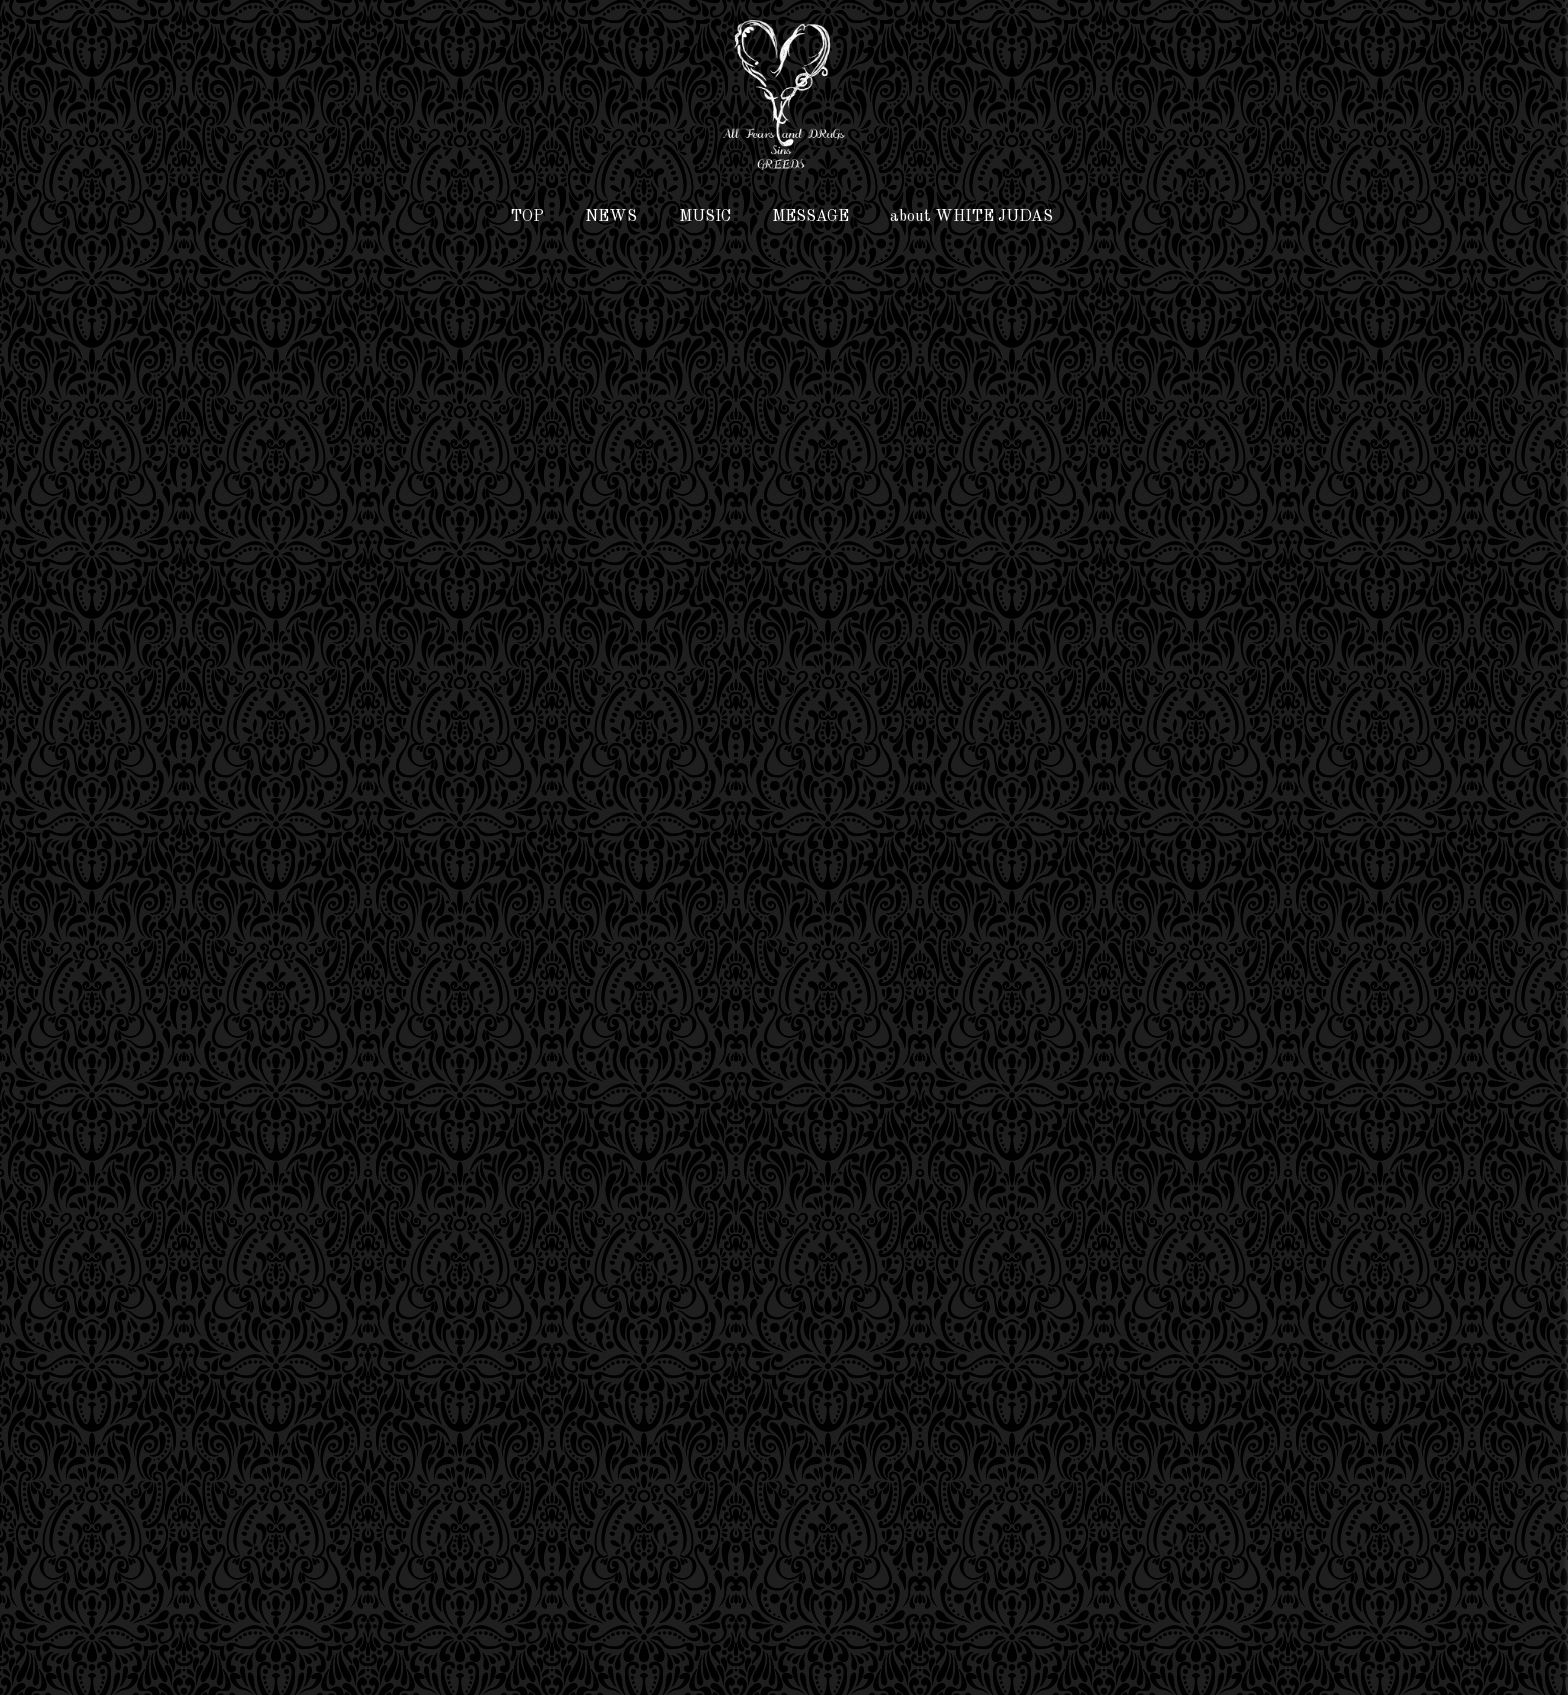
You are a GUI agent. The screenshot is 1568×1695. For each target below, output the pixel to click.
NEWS (611, 217)
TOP (527, 217)
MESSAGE (810, 217)
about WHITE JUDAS (971, 217)
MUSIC (705, 217)
